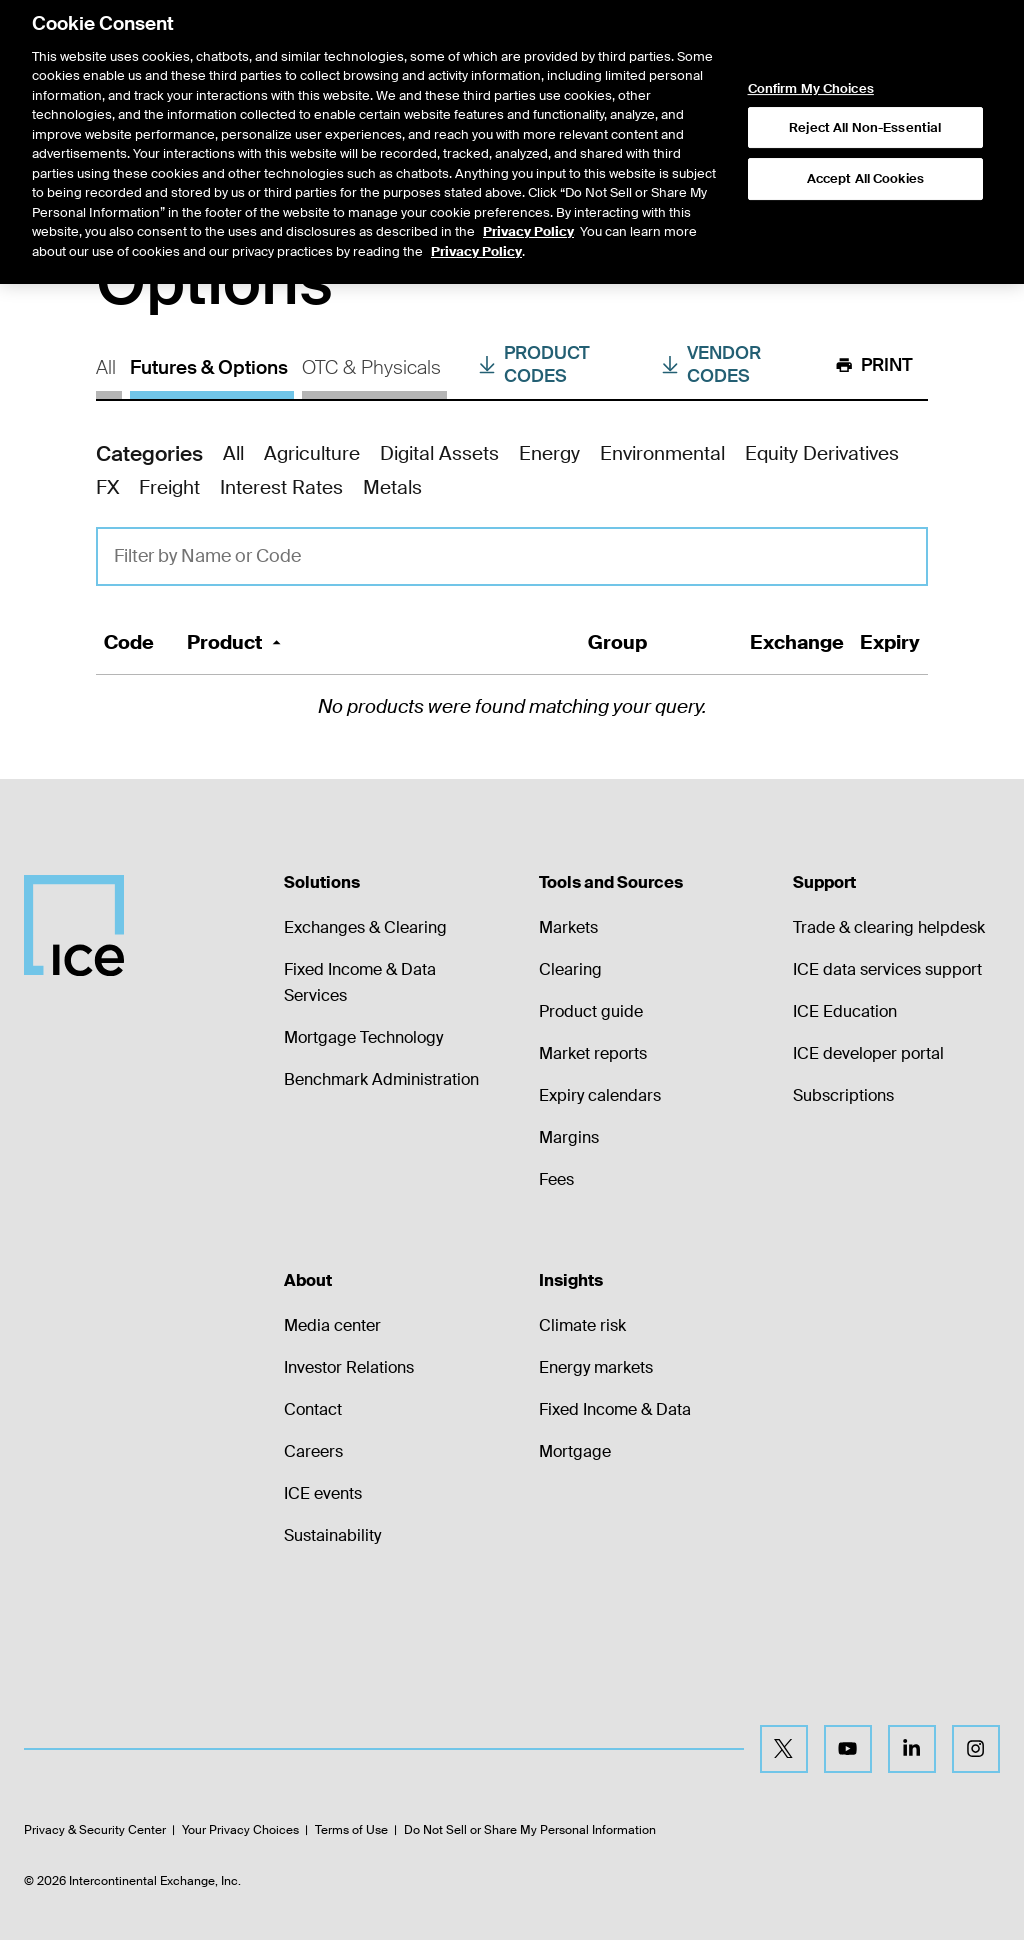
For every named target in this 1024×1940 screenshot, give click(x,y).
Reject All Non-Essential (865, 71)
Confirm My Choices (811, 34)
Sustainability (332, 1535)
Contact (313, 1409)
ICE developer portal (868, 1053)
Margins (569, 1137)
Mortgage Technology (363, 1037)
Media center (332, 1325)
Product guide (591, 1011)
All (233, 453)
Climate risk (582, 1325)
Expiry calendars (600, 1095)
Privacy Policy (528, 176)
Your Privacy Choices (240, 1830)
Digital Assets (439, 453)
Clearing (570, 969)
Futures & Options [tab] (209, 367)
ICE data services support (887, 969)
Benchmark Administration (381, 1079)
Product (236, 642)
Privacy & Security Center (95, 1830)
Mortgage (575, 1451)
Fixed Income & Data (615, 1409)
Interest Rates (281, 487)
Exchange (797, 642)
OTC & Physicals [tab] (371, 367)
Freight (169, 487)
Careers (313, 1451)
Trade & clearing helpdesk (889, 927)
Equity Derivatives (822, 453)
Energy (549, 453)
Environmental (662, 453)
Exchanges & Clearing (365, 927)
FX (107, 487)
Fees (556, 1179)
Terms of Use (351, 1830)
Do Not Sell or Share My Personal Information (530, 1830)
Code (129, 642)
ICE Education (845, 1011)
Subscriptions (843, 1095)
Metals (392, 487)
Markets (568, 927)
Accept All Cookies (865, 123)
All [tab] (106, 367)
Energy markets (596, 1367)
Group (617, 642)
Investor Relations (349, 1367)
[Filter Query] (512, 556)
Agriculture (312, 453)
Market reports (593, 1053)
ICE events (323, 1493)
